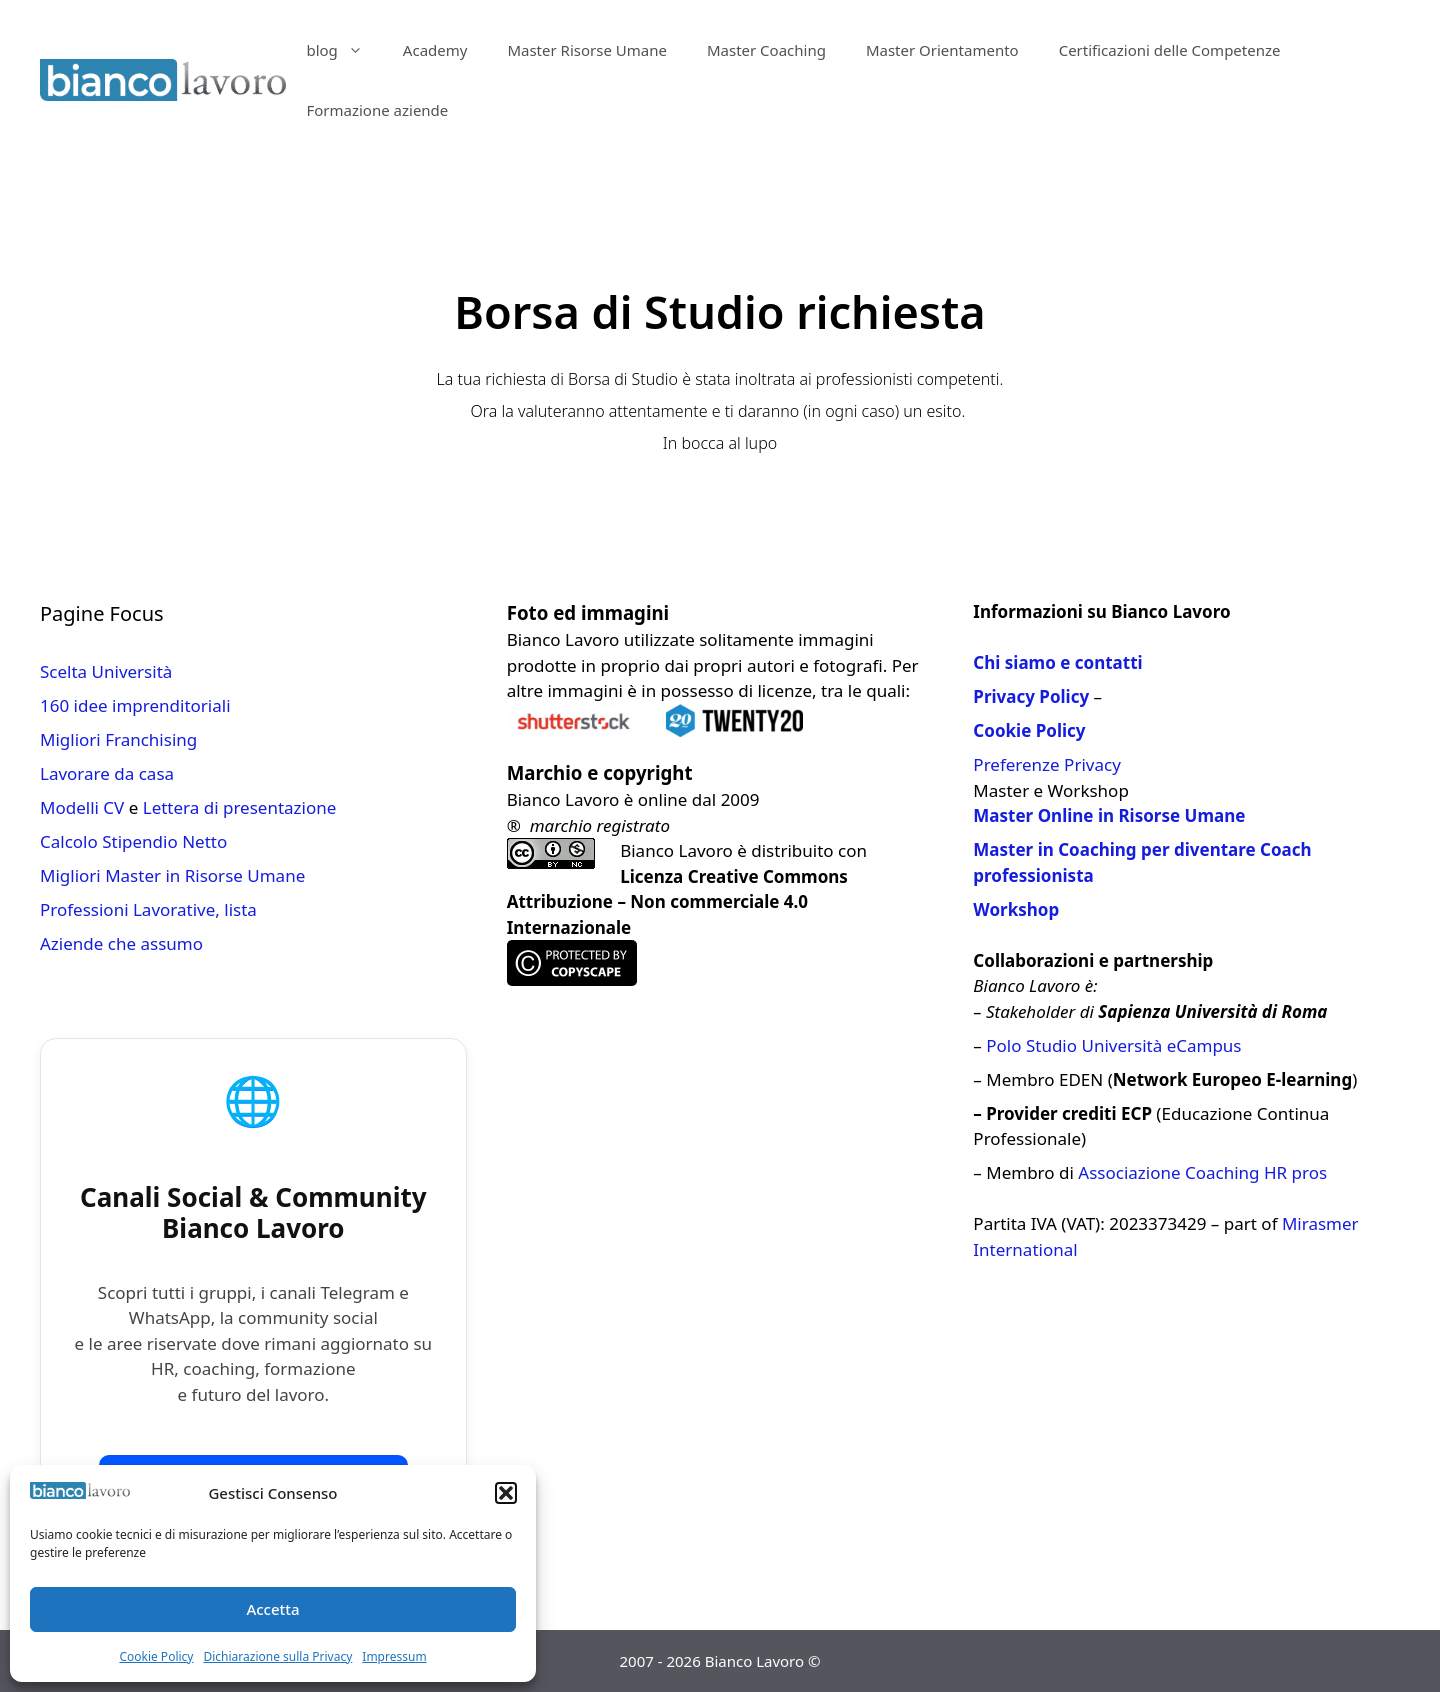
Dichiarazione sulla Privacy (277, 1656)
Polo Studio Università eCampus (1113, 1045)
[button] (506, 1493)
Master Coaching (766, 50)
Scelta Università (106, 671)
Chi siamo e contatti (1057, 662)
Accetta (272, 1609)
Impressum (394, 1656)
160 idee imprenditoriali (135, 705)
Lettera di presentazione (240, 807)
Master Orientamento (942, 50)
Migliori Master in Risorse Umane (172, 875)
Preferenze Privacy (1046, 764)
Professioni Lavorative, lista (148, 909)
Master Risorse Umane (587, 50)
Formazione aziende (377, 110)
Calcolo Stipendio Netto (133, 841)
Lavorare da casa (107, 773)
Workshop (1016, 909)
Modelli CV (82, 807)
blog (344, 50)
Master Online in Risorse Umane (1109, 815)
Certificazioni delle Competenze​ (1170, 50)
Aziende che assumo (121, 943)
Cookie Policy (156, 1656)
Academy (435, 50)
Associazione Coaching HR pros (1202, 1172)
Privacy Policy (1031, 696)
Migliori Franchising (118, 739)
